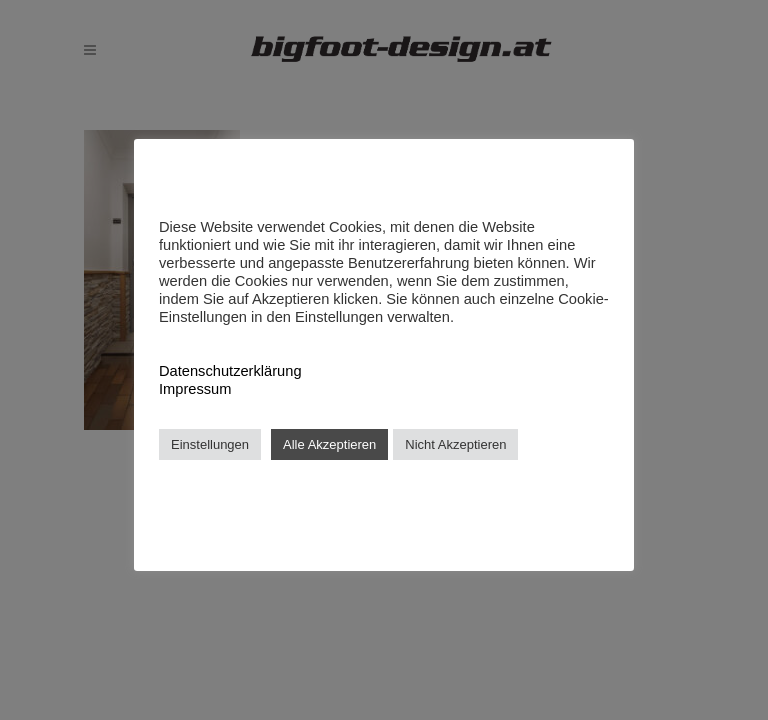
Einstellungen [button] (210, 444)
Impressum (195, 389)
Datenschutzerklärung (230, 371)
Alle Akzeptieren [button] (329, 444)
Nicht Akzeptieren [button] (455, 444)
